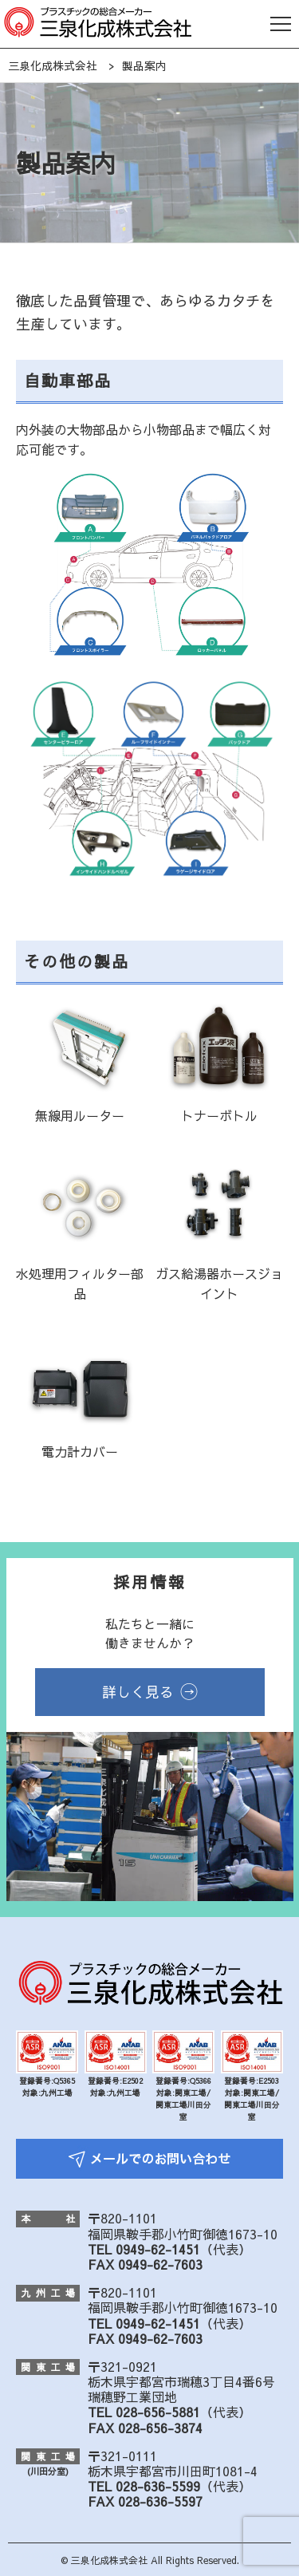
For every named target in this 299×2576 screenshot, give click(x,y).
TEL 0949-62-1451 (144, 2249)
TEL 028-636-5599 (144, 2486)
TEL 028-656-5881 (144, 2411)
